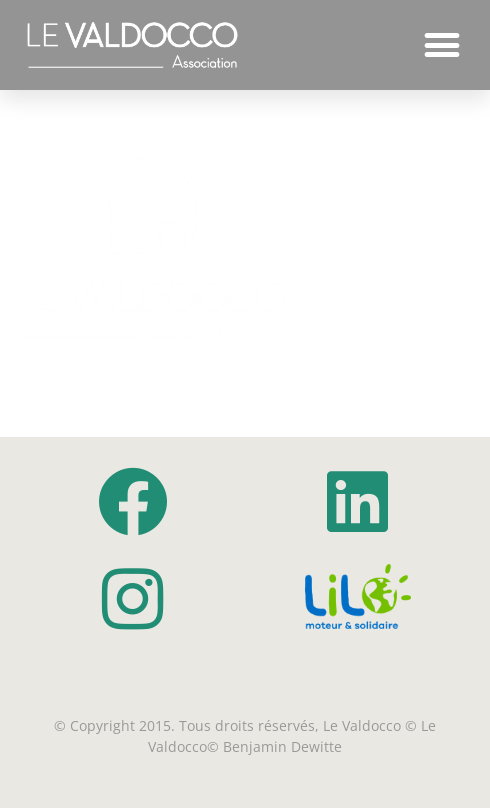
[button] (441, 45)
